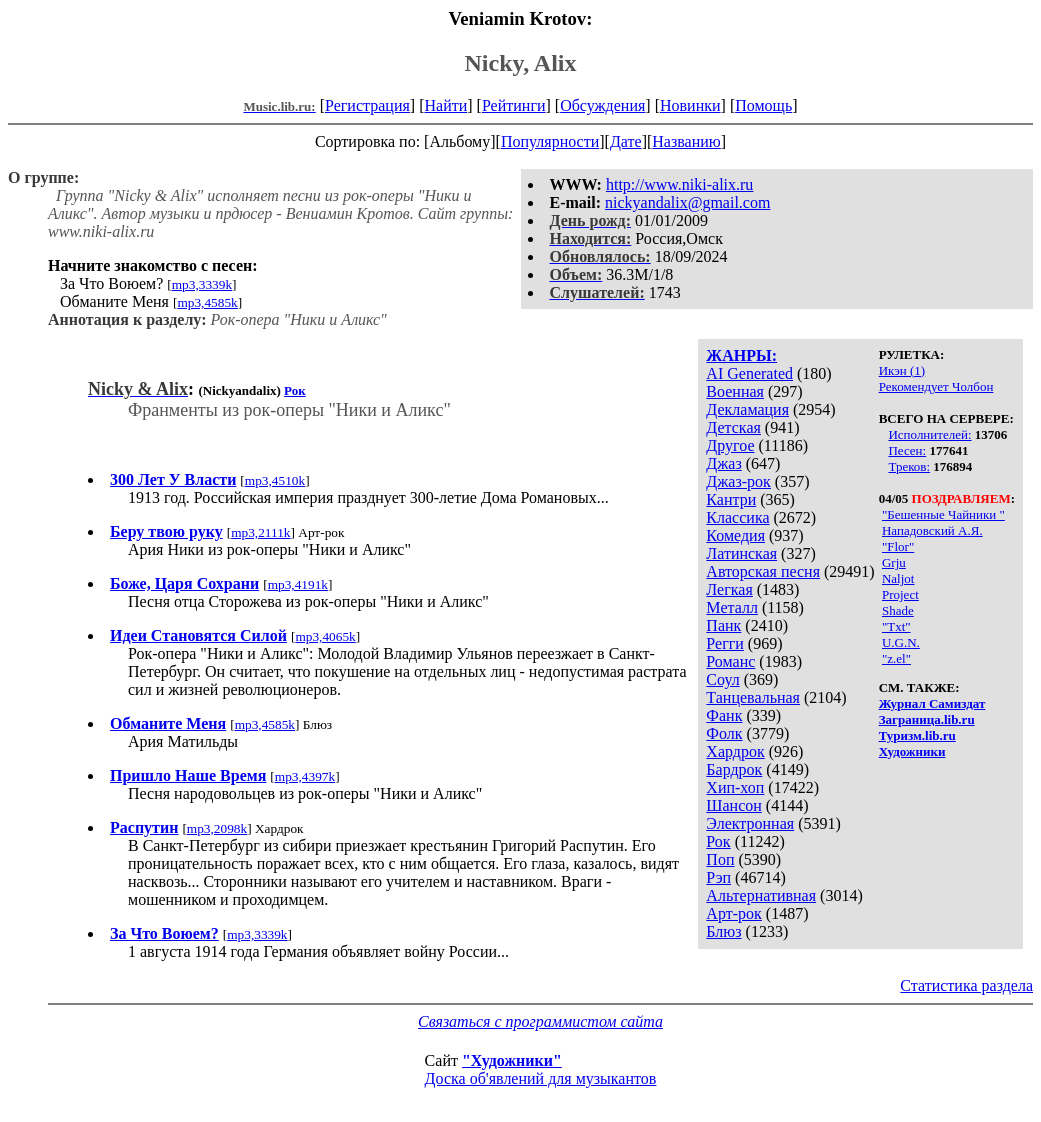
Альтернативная (761, 895)
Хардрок (735, 751)
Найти (445, 105)
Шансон (733, 805)
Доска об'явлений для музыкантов (541, 1078)
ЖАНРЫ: (741, 355)
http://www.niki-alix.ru (679, 184)
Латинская (741, 553)
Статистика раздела (966, 985)
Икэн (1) (902, 370)
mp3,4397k (305, 776)
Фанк (724, 715)
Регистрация (367, 105)
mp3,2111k (260, 532)
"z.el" (896, 658)
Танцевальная (753, 697)
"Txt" (896, 626)
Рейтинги (514, 105)
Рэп (718, 877)
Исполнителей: (929, 434)
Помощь (763, 105)
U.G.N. (901, 642)
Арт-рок (733, 913)
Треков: (909, 466)
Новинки (690, 105)
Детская (733, 427)
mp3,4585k (207, 302)
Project (900, 594)
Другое (730, 445)
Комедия (735, 535)
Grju (894, 562)
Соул (722, 679)
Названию (686, 141)
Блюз (723, 931)
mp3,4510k (275, 480)
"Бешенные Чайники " (943, 514)
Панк (723, 625)
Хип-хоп (735, 787)
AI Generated (749, 373)
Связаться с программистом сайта (540, 1021)
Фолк (724, 733)
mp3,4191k (298, 584)
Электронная (750, 823)
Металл (732, 607)
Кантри (731, 499)
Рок (718, 841)
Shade (898, 610)
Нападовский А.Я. (932, 530)
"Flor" (898, 546)
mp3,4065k (325, 636)
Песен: (907, 450)
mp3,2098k (217, 828)
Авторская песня (763, 571)
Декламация (747, 409)
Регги (724, 643)
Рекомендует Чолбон (936, 386)
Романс (730, 661)
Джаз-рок (738, 481)
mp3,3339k (202, 284)
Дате (626, 141)
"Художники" (512, 1060)
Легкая (729, 589)
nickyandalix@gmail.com (687, 202)
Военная (735, 391)
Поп (720, 859)
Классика (737, 517)
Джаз (723, 463)
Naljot (898, 578)
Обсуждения (602, 105)
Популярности (550, 141)
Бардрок (734, 769)
